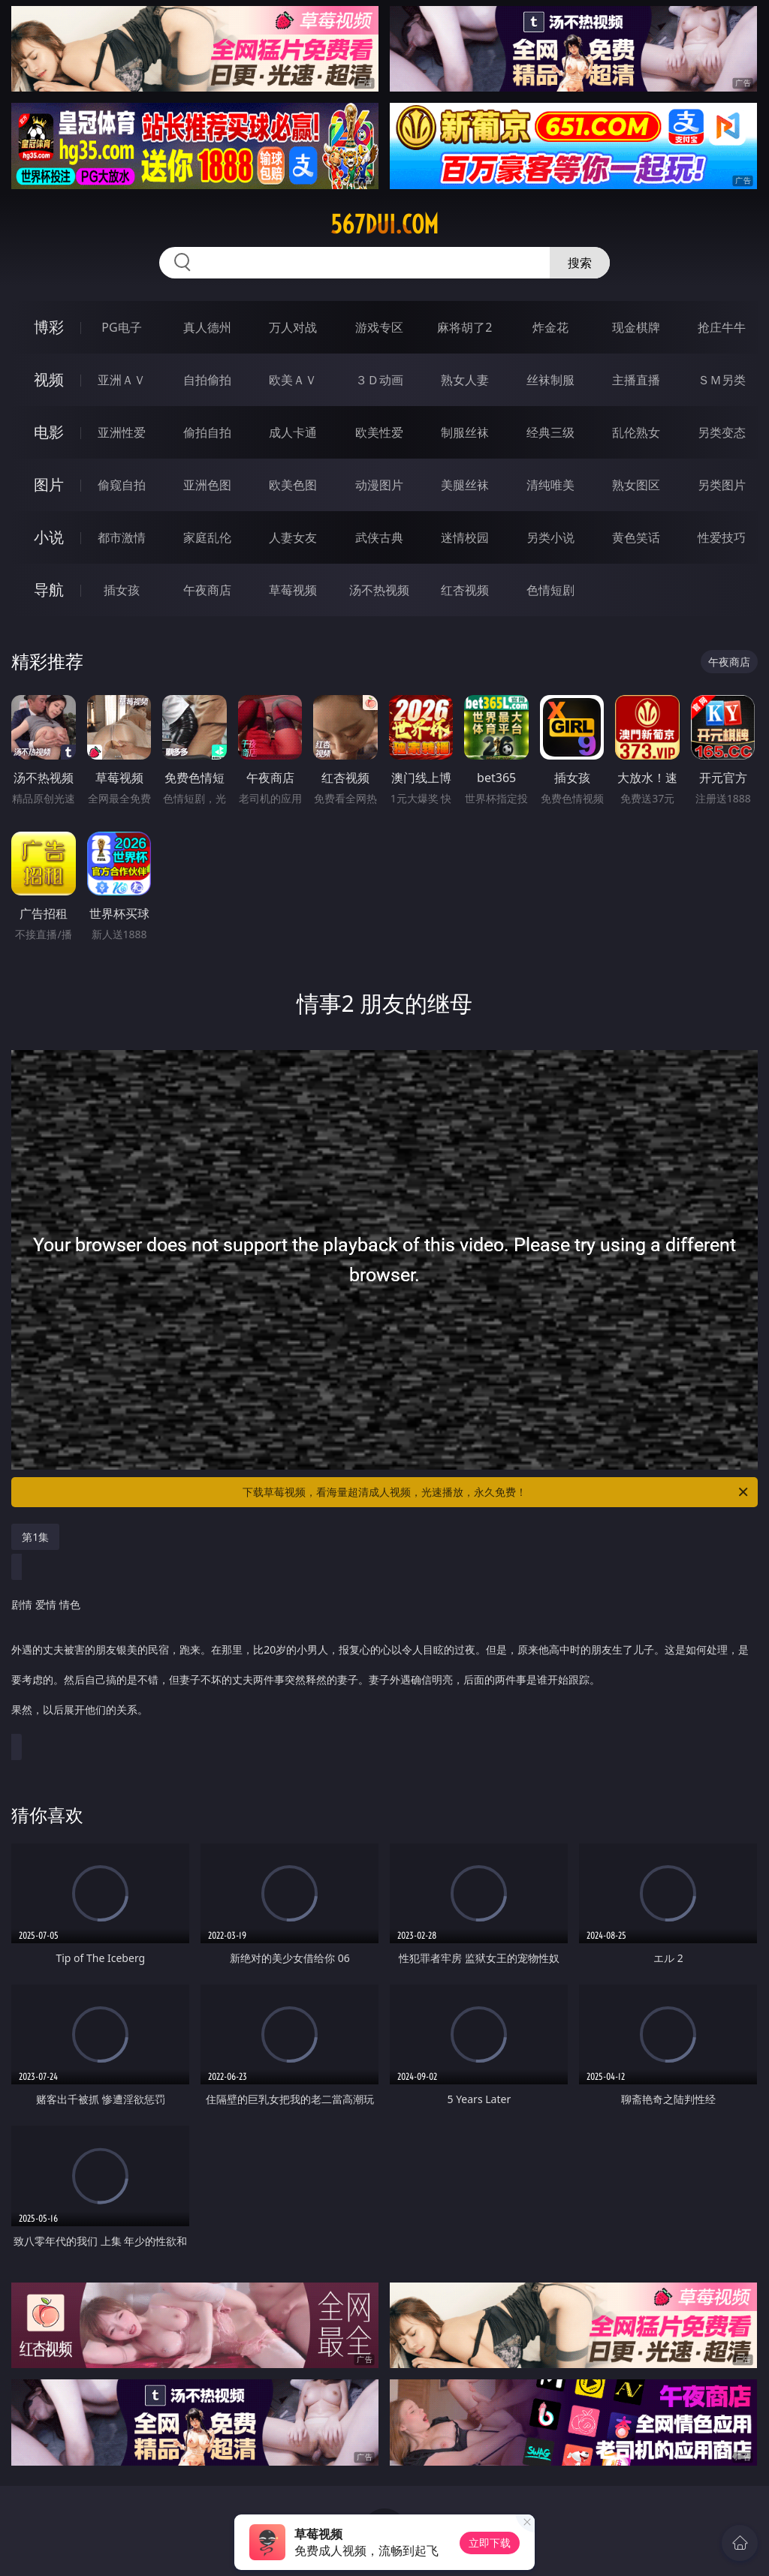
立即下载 (490, 2542)
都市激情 (122, 537)
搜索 (580, 262)
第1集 (35, 1537)
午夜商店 (207, 590)
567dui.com (384, 224)
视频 (49, 379)
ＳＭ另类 (722, 380)
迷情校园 (465, 537)
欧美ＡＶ (293, 380)
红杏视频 (465, 590)
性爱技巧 (722, 537)
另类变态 (722, 432)
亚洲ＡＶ (122, 380)
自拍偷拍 (207, 380)
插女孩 (122, 590)
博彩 (49, 327)
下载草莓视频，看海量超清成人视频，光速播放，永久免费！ (496, 1492)
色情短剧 (550, 590)
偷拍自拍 (207, 432)
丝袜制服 (550, 380)
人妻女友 (293, 537)
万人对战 (293, 327)
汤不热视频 (379, 590)
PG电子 (121, 327)
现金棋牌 (636, 327)
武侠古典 (379, 537)
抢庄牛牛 (722, 327)
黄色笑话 (636, 537)
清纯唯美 (550, 485)
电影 (49, 432)
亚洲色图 (207, 485)
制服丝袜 (465, 432)
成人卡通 (293, 432)
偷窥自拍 (122, 485)
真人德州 (207, 327)
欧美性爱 (379, 432)
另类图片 (722, 485)
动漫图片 (379, 485)
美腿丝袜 (465, 485)
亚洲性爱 (122, 432)
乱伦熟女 (636, 432)
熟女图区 (636, 485)
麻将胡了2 (464, 327)
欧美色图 (293, 485)
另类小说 (550, 537)
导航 (49, 589)
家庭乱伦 (207, 537)
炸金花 (550, 327)
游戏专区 (379, 327)
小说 (49, 537)
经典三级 (550, 432)
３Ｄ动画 (379, 380)
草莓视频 (293, 590)
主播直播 (636, 380)
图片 (49, 484)
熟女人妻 (465, 380)
